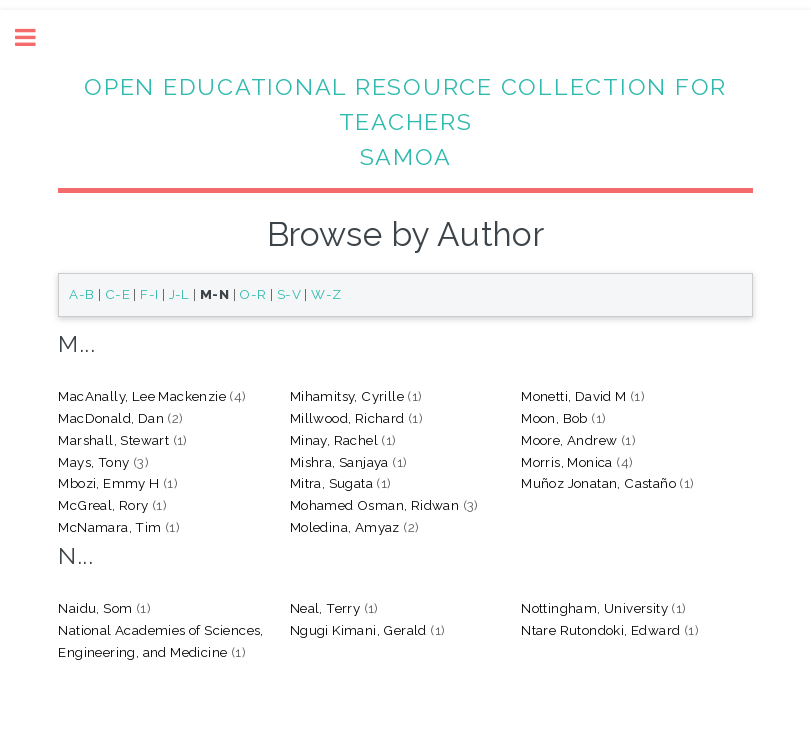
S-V (289, 294)
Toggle (36, 37)
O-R (252, 294)
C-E (117, 294)
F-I (149, 294)
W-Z (326, 294)
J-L (179, 294)
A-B (81, 294)
